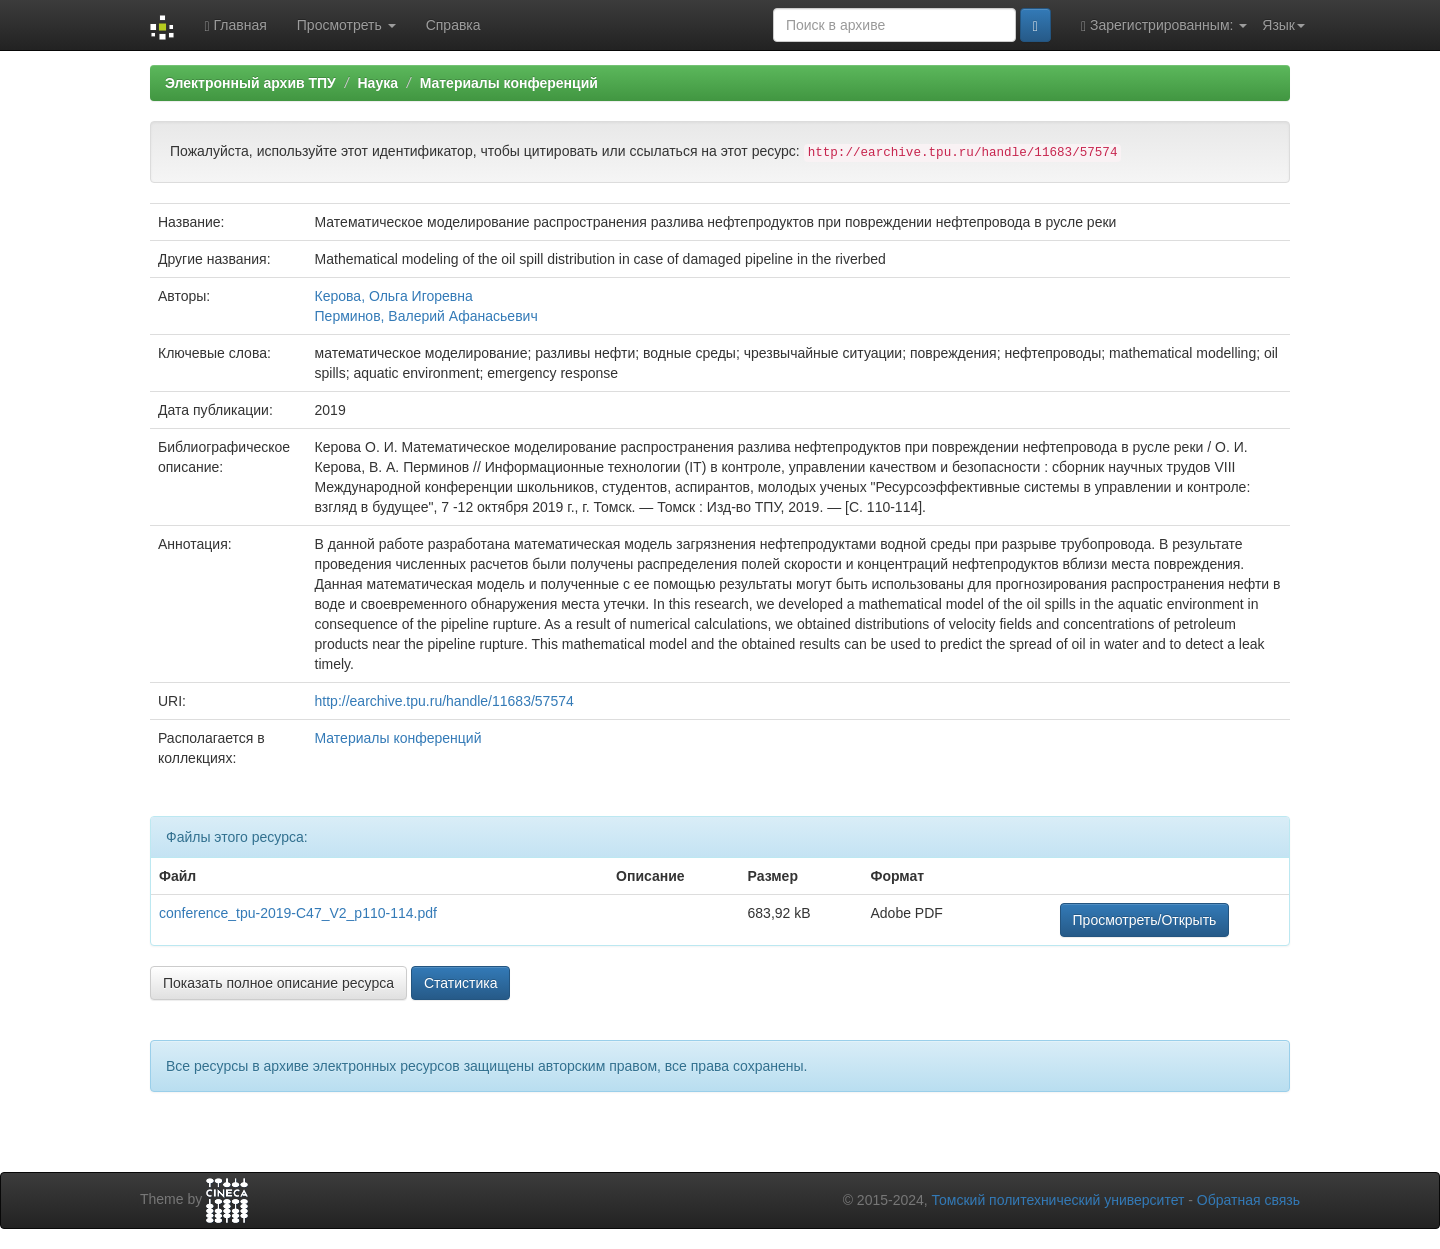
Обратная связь (1248, 1200)
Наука (377, 83)
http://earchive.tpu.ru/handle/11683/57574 (444, 701)
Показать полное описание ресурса (278, 983)
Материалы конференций (509, 83)
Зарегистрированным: (1164, 25)
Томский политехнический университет (1058, 1200)
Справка (453, 25)
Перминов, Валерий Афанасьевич (426, 316)
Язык (1283, 25)
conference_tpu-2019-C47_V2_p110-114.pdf (298, 913)
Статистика (461, 983)
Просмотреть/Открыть (1145, 920)
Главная (235, 25)
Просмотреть (346, 25)
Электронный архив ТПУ (250, 83)
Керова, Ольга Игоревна (394, 296)
